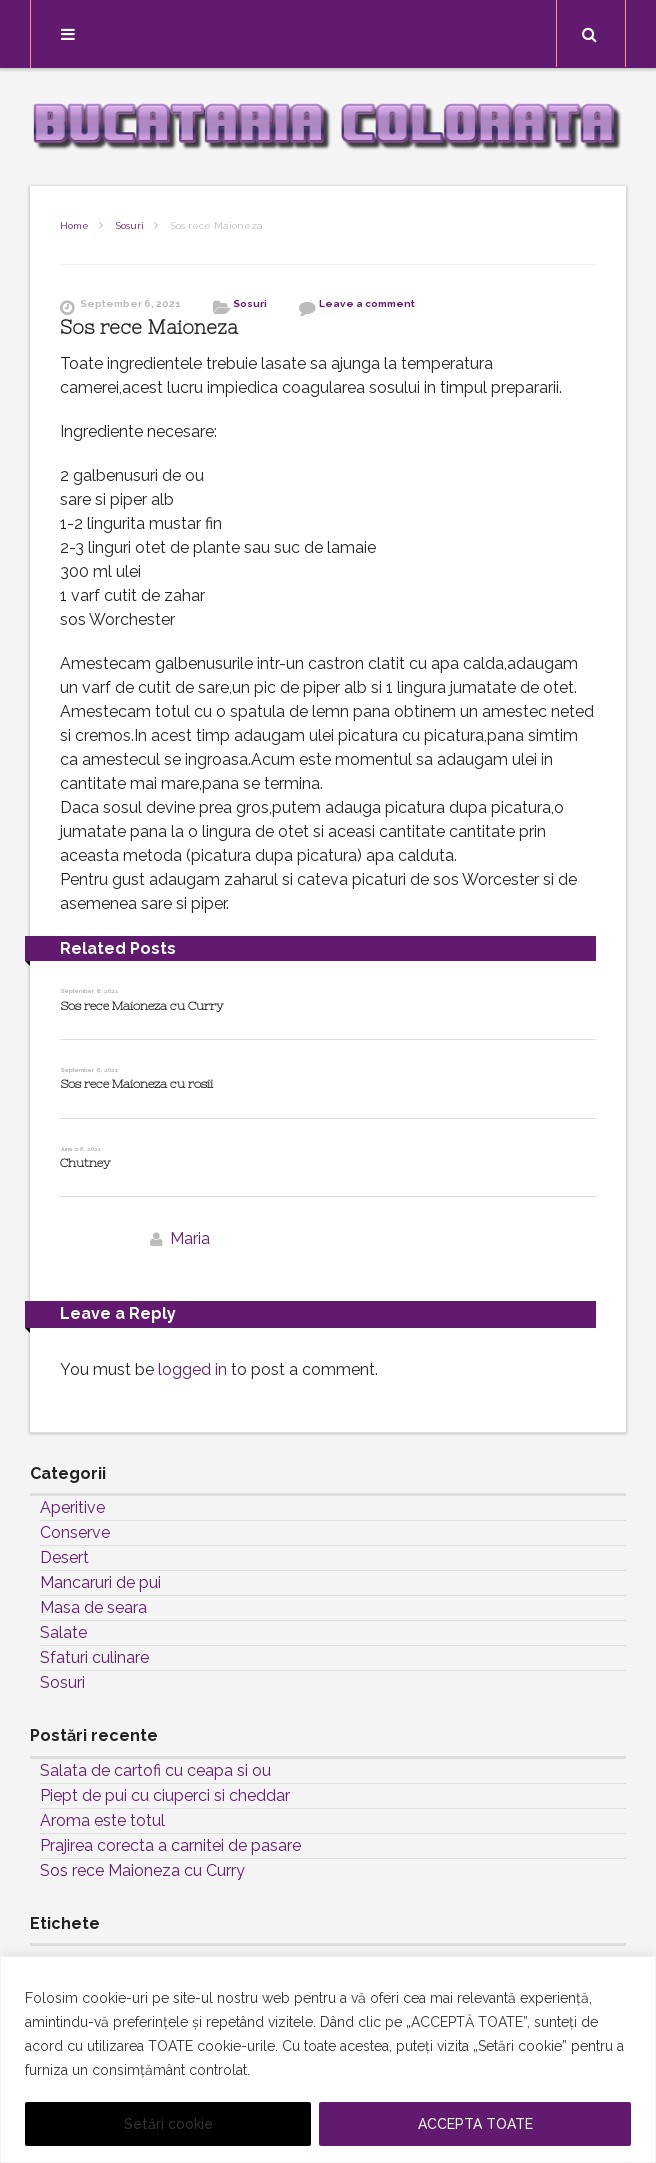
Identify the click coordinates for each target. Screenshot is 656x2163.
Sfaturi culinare (94, 1657)
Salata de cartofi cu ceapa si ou (155, 1770)
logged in (192, 1369)
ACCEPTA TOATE (475, 2124)
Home (74, 225)
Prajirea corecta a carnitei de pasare (170, 1845)
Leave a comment (367, 303)
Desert (64, 1557)
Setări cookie (168, 2124)
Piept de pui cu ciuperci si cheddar (165, 1795)
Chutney (85, 1163)
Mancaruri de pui (100, 1582)
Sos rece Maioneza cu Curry (141, 1006)
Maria (190, 1238)
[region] (328, 2059)
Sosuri (130, 225)
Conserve (75, 1532)
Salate (63, 1632)
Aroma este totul (102, 1820)
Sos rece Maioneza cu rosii (136, 1084)
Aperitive (72, 1507)
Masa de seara (93, 1607)
